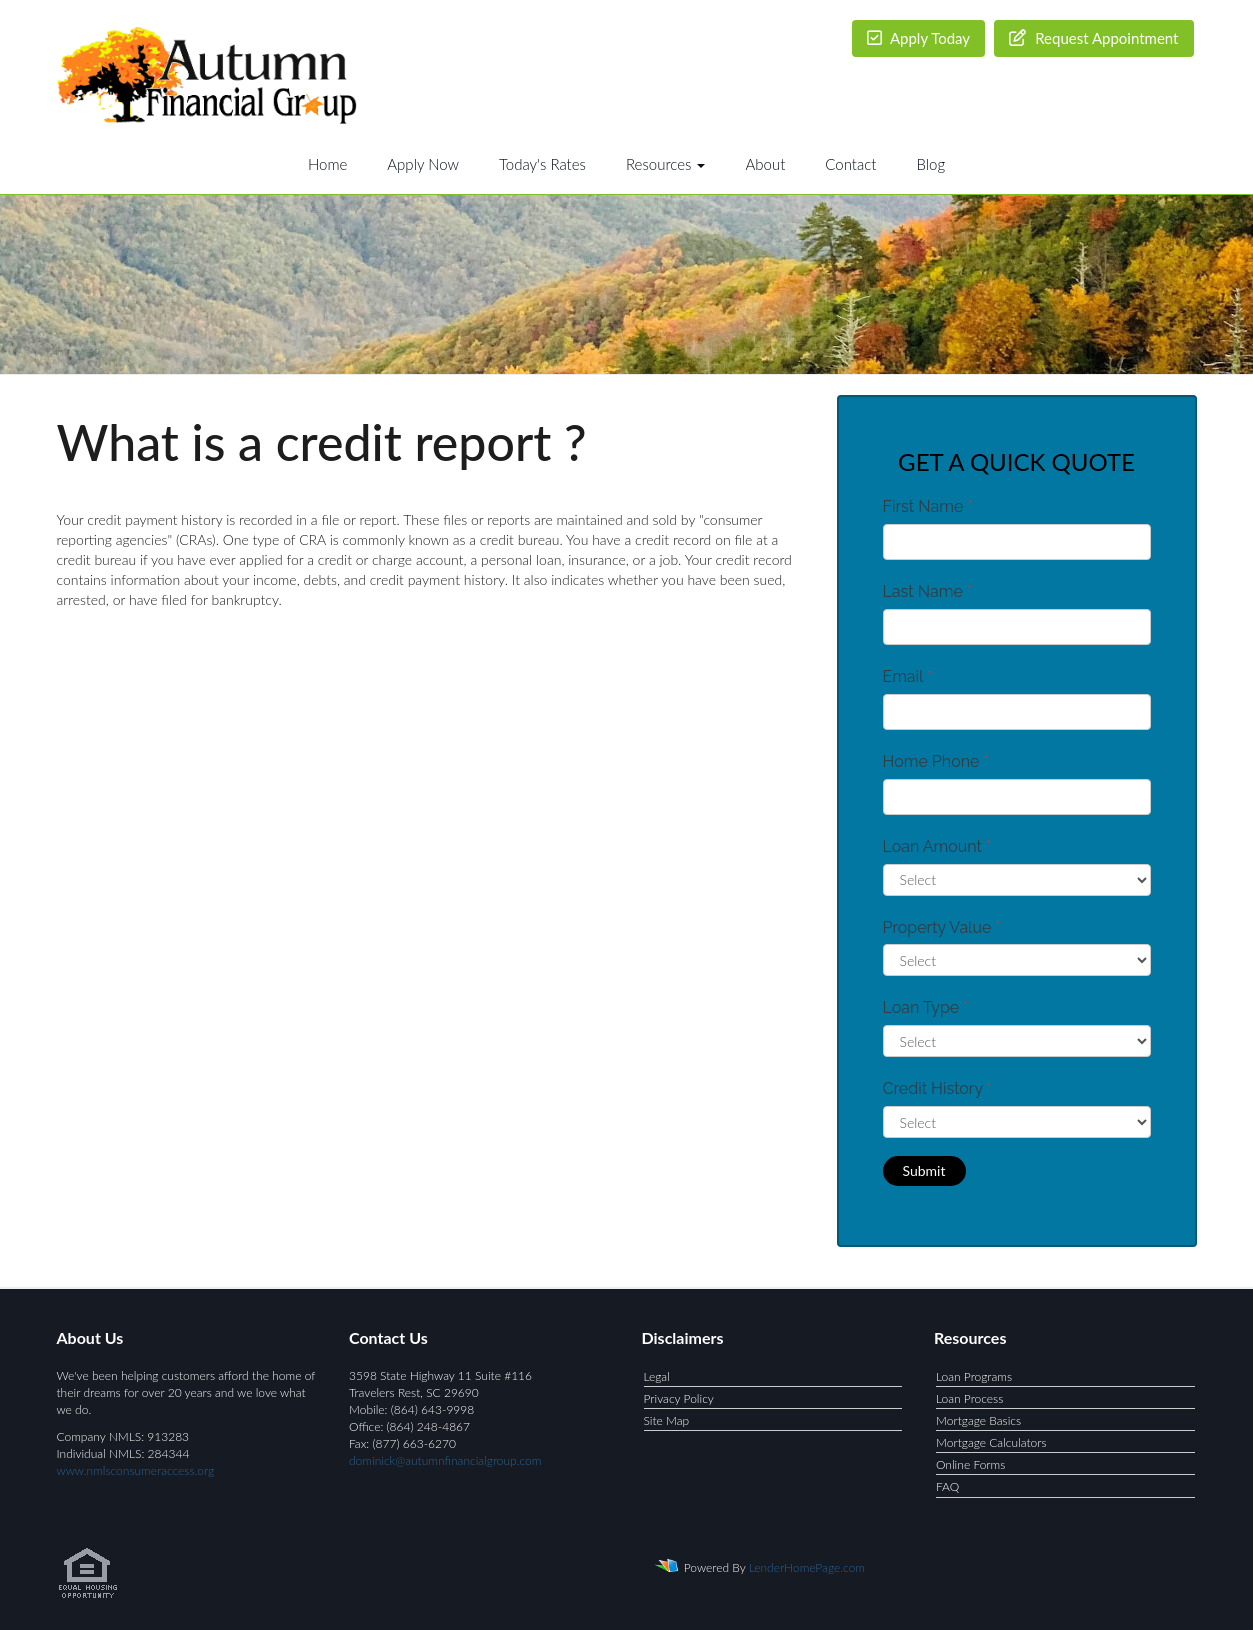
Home (327, 164)
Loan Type (926, 1007)
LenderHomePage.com (807, 1566)
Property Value (942, 927)
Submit (924, 1170)
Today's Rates (542, 164)
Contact (850, 164)
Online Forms (970, 1464)
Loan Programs (974, 1376)
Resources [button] (666, 164)
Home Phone (936, 761)
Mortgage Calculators (991, 1442)
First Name (928, 506)
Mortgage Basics (978, 1420)
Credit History (937, 1088)
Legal (657, 1376)
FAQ (947, 1486)
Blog (930, 164)
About (765, 164)
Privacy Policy (679, 1398)
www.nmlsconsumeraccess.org (136, 1470)
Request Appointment (1093, 38)
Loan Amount (937, 846)
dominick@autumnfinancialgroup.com (445, 1460)
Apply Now (423, 164)
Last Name (928, 591)
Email (908, 676)
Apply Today (919, 38)
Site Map (667, 1420)
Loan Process (969, 1398)
